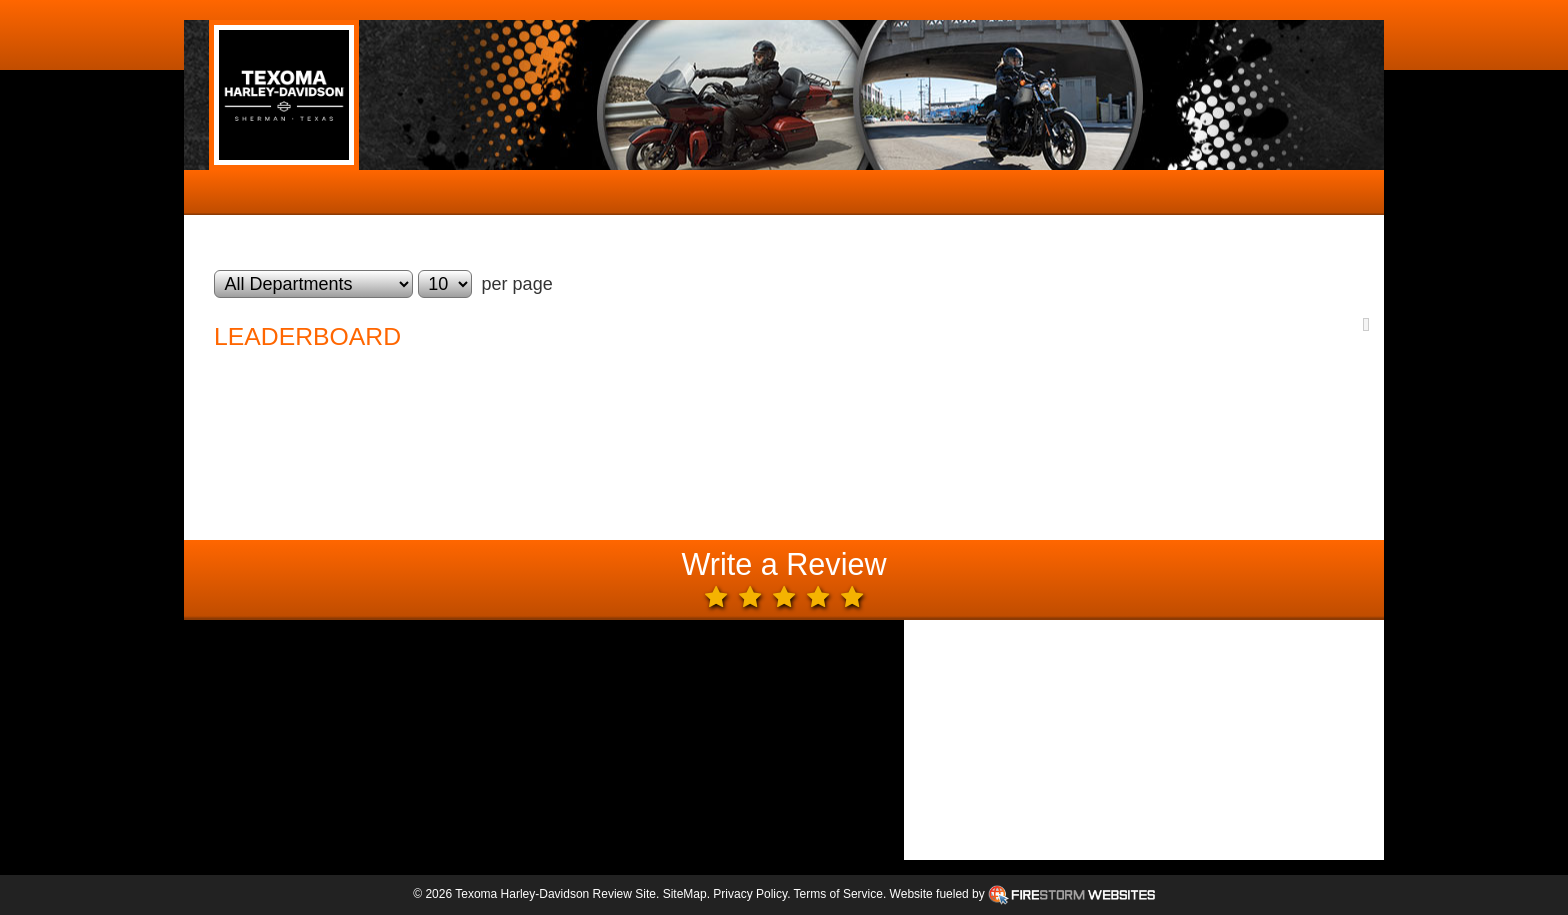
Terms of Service (838, 894)
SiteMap (685, 894)
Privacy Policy (750, 894)
